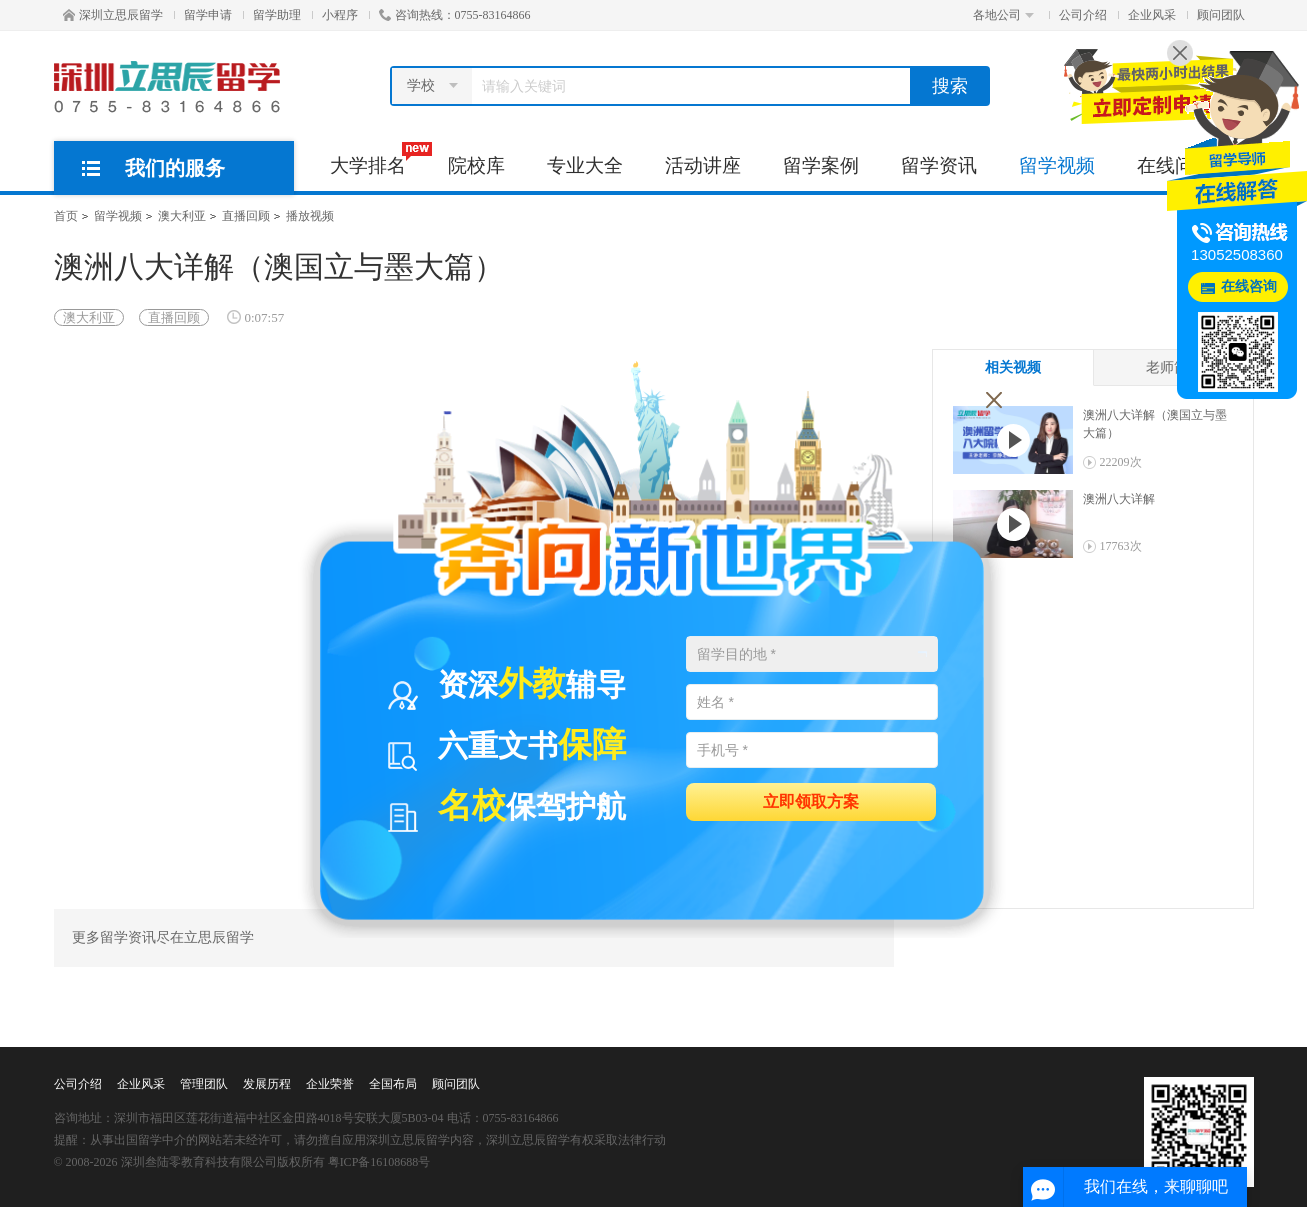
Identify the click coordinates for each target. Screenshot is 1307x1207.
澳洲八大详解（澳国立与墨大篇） (1155, 424)
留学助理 (277, 15)
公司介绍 (1083, 15)
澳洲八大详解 (1119, 499)
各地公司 (1003, 15)
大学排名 (378, 159)
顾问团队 (1221, 15)
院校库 (476, 165)
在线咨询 (1249, 286)
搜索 (950, 86)
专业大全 (585, 165)
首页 (66, 216)
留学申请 (208, 15)
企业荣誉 (330, 1084)
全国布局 (393, 1084)
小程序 (340, 15)
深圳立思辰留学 (113, 15)
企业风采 (1152, 15)
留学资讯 (939, 165)
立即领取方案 (811, 800)
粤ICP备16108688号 (379, 1162)
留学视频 (1057, 165)
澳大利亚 (182, 216)
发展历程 (267, 1084)
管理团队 (204, 1084)
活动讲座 (703, 165)
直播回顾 (246, 216)
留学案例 (821, 165)
